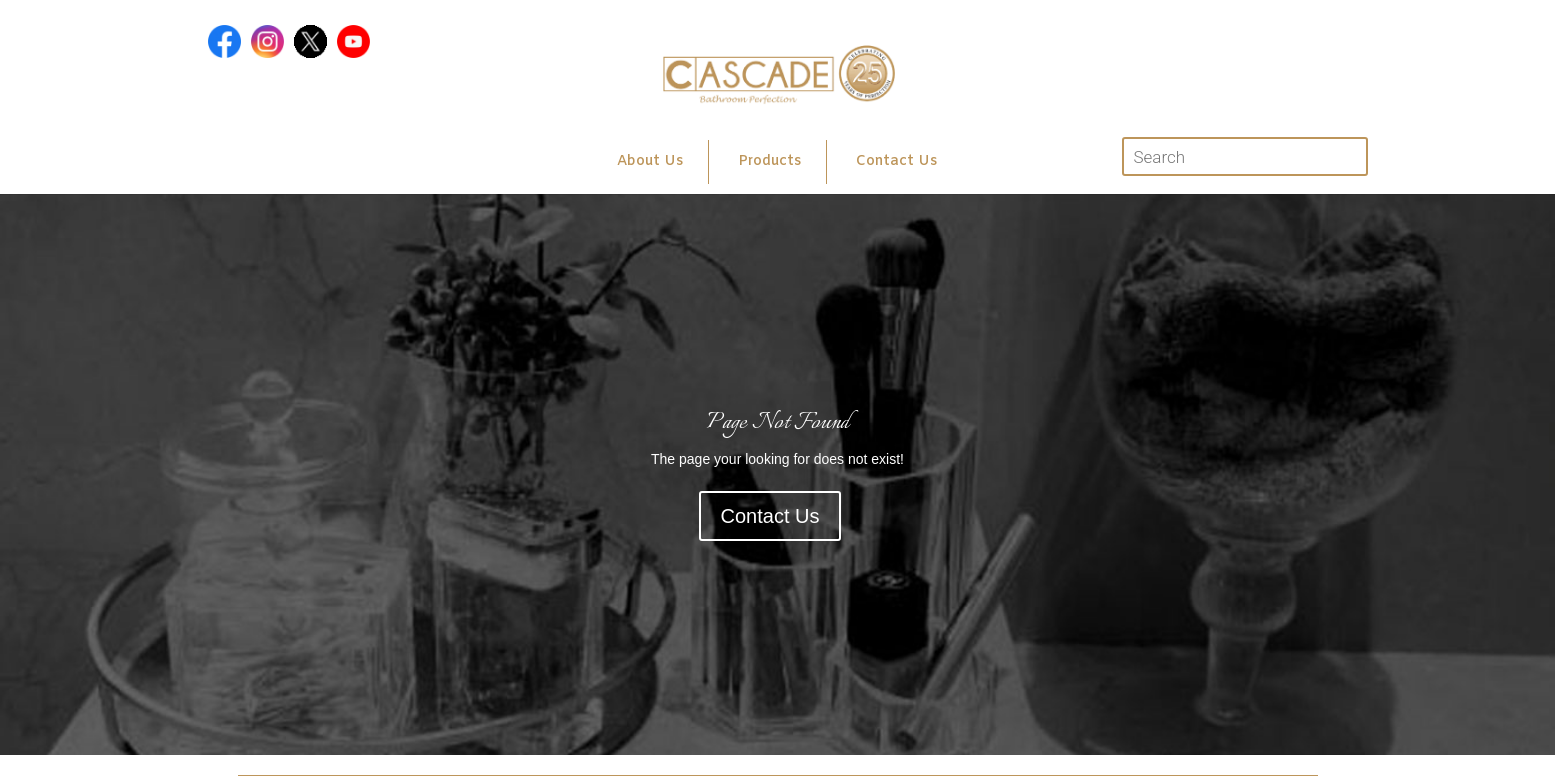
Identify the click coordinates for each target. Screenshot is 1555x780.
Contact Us (896, 161)
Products (769, 161)
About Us (650, 161)
